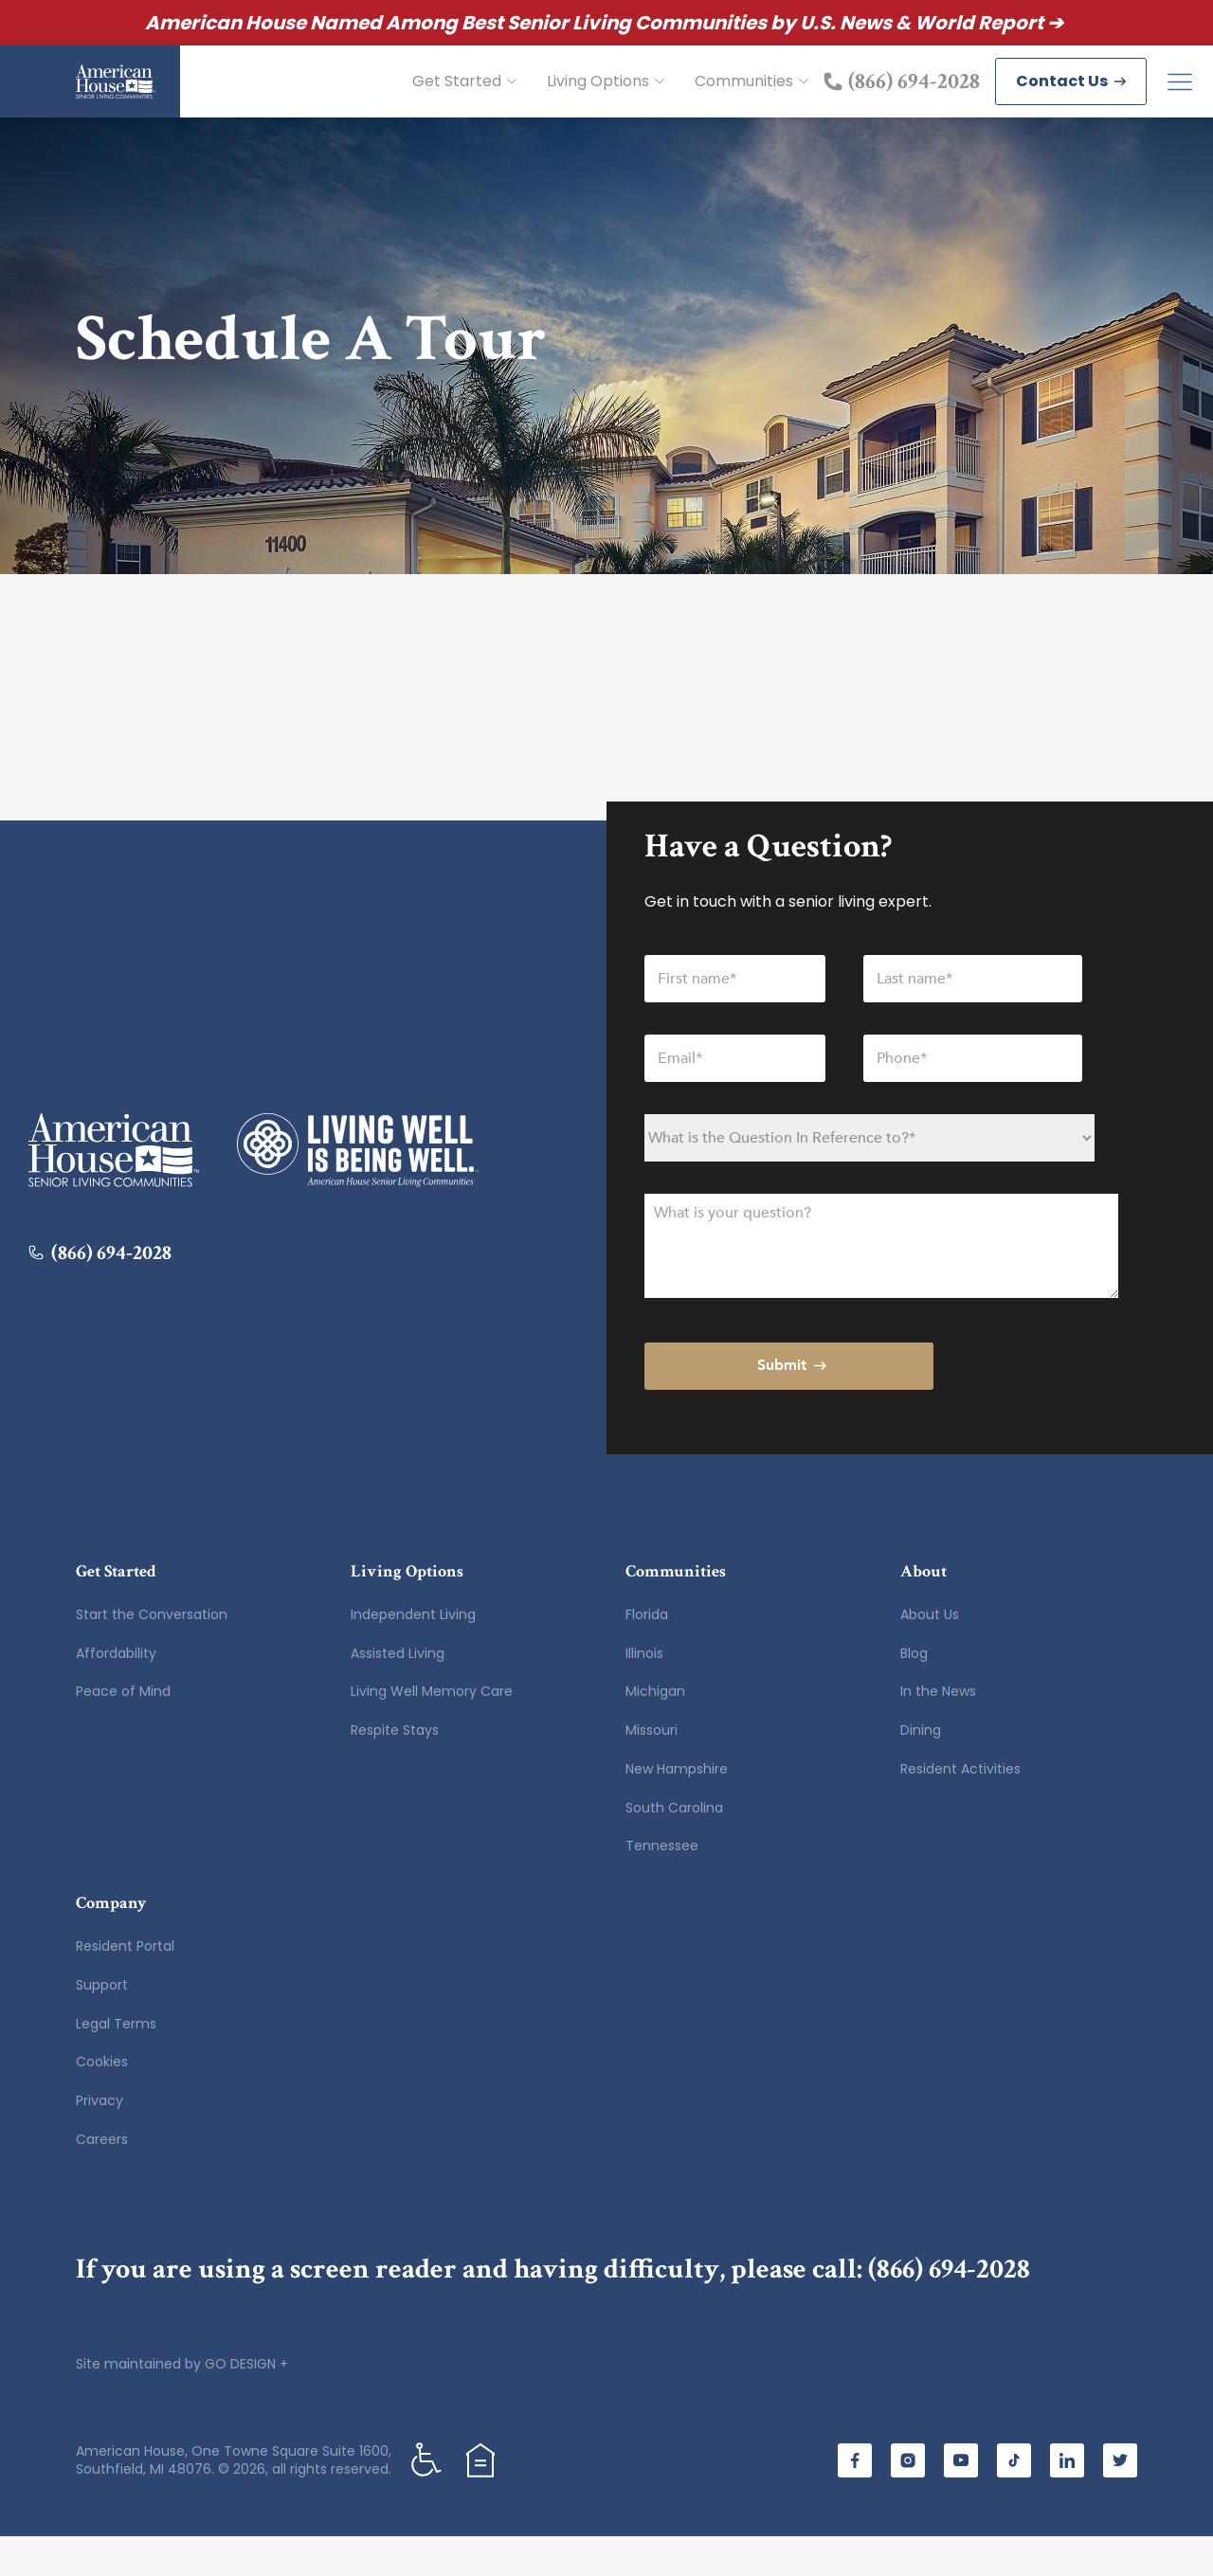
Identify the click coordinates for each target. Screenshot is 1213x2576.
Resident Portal (125, 1985)
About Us (929, 1654)
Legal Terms (116, 2063)
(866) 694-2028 (949, 2309)
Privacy (99, 2140)
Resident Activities (960, 1808)
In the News (938, 1730)
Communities (751, 101)
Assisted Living (397, 1693)
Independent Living (413, 1654)
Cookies (102, 2101)
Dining (920, 1769)
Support (102, 2024)
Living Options (605, 101)
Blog (914, 1693)
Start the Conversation (151, 1654)
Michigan (655, 1730)
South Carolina (674, 1847)
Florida (646, 1654)
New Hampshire (676, 1808)
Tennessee (661, 1885)
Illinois (644, 1693)
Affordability (116, 1693)
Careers (102, 2179)
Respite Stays (395, 1769)
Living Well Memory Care (432, 1730)
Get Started (464, 101)
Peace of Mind (123, 1730)
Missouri (651, 1769)
